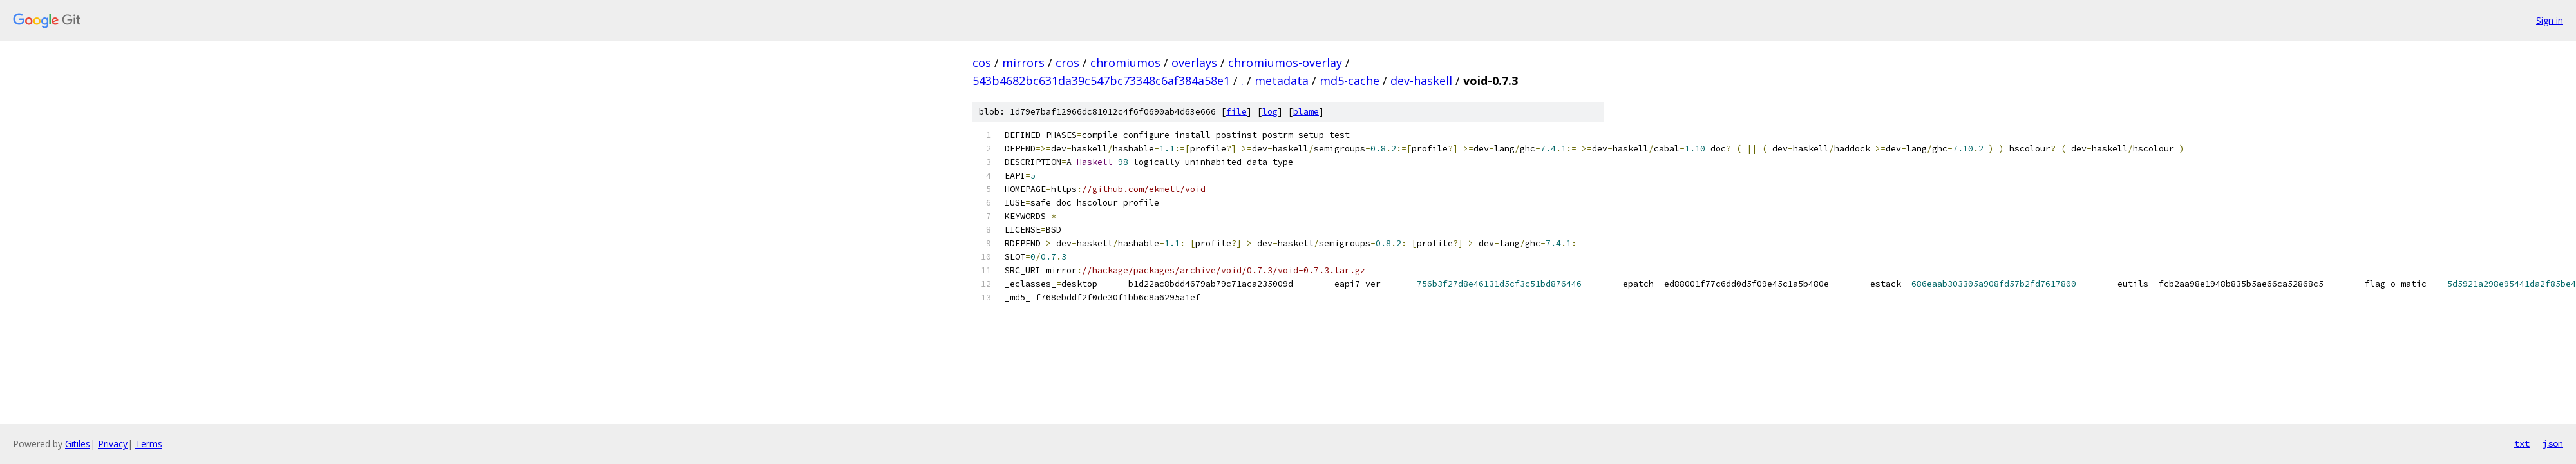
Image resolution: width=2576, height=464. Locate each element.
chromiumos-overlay (1285, 62)
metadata (1282, 80)
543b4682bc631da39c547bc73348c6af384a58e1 (1101, 80)
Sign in (2549, 20)
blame (1306, 111)
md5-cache (1349, 80)
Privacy (113, 444)
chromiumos (1125, 62)
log (1270, 111)
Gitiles (77, 444)
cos (981, 62)
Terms (148, 444)
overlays (1194, 62)
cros (1067, 62)
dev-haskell (1421, 80)
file (1236, 111)
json (2553, 443)
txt (2522, 443)
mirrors (1023, 62)
